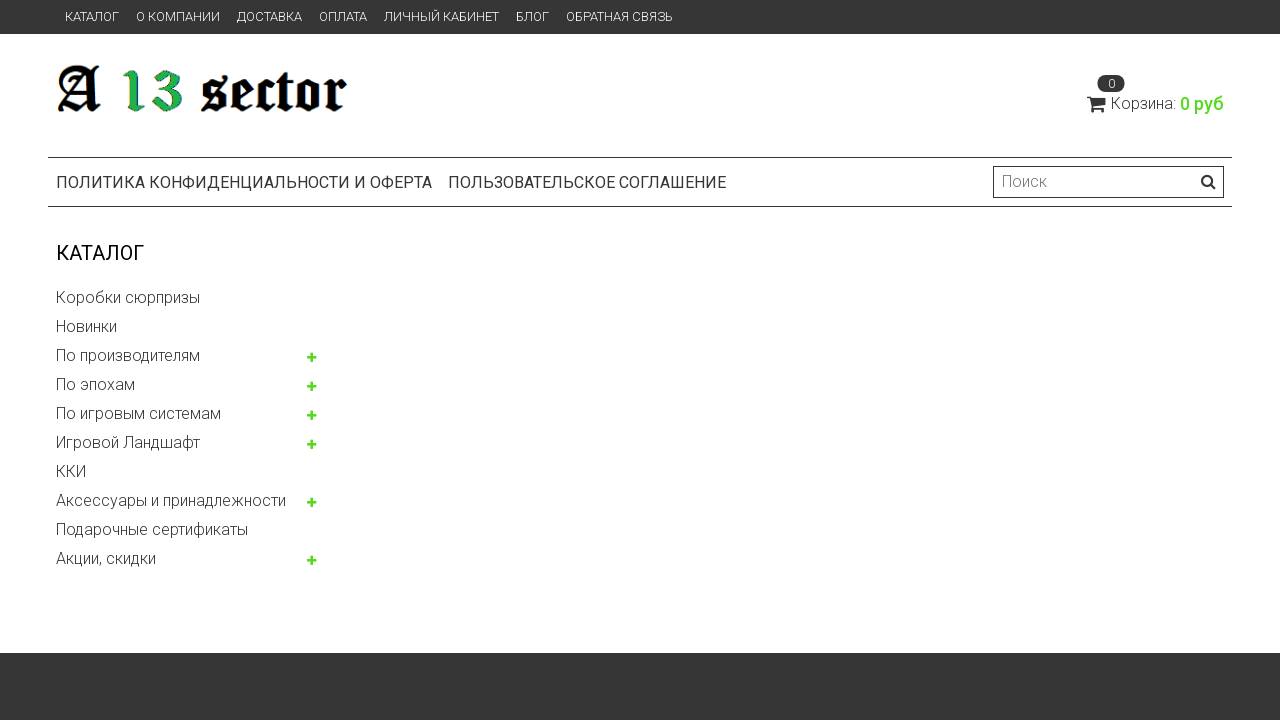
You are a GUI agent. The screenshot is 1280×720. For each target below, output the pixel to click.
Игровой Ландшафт (128, 442)
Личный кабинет (441, 16)
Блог (532, 16)
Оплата (343, 16)
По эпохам (95, 384)
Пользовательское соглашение (587, 182)
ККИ (71, 471)
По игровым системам (138, 413)
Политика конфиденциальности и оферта (244, 182)
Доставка (269, 16)
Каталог (92, 16)
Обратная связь (619, 16)
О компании (178, 16)
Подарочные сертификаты (152, 529)
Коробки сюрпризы (128, 297)
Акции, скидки (106, 558)
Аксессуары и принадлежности (171, 500)
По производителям (128, 355)
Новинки (86, 326)
